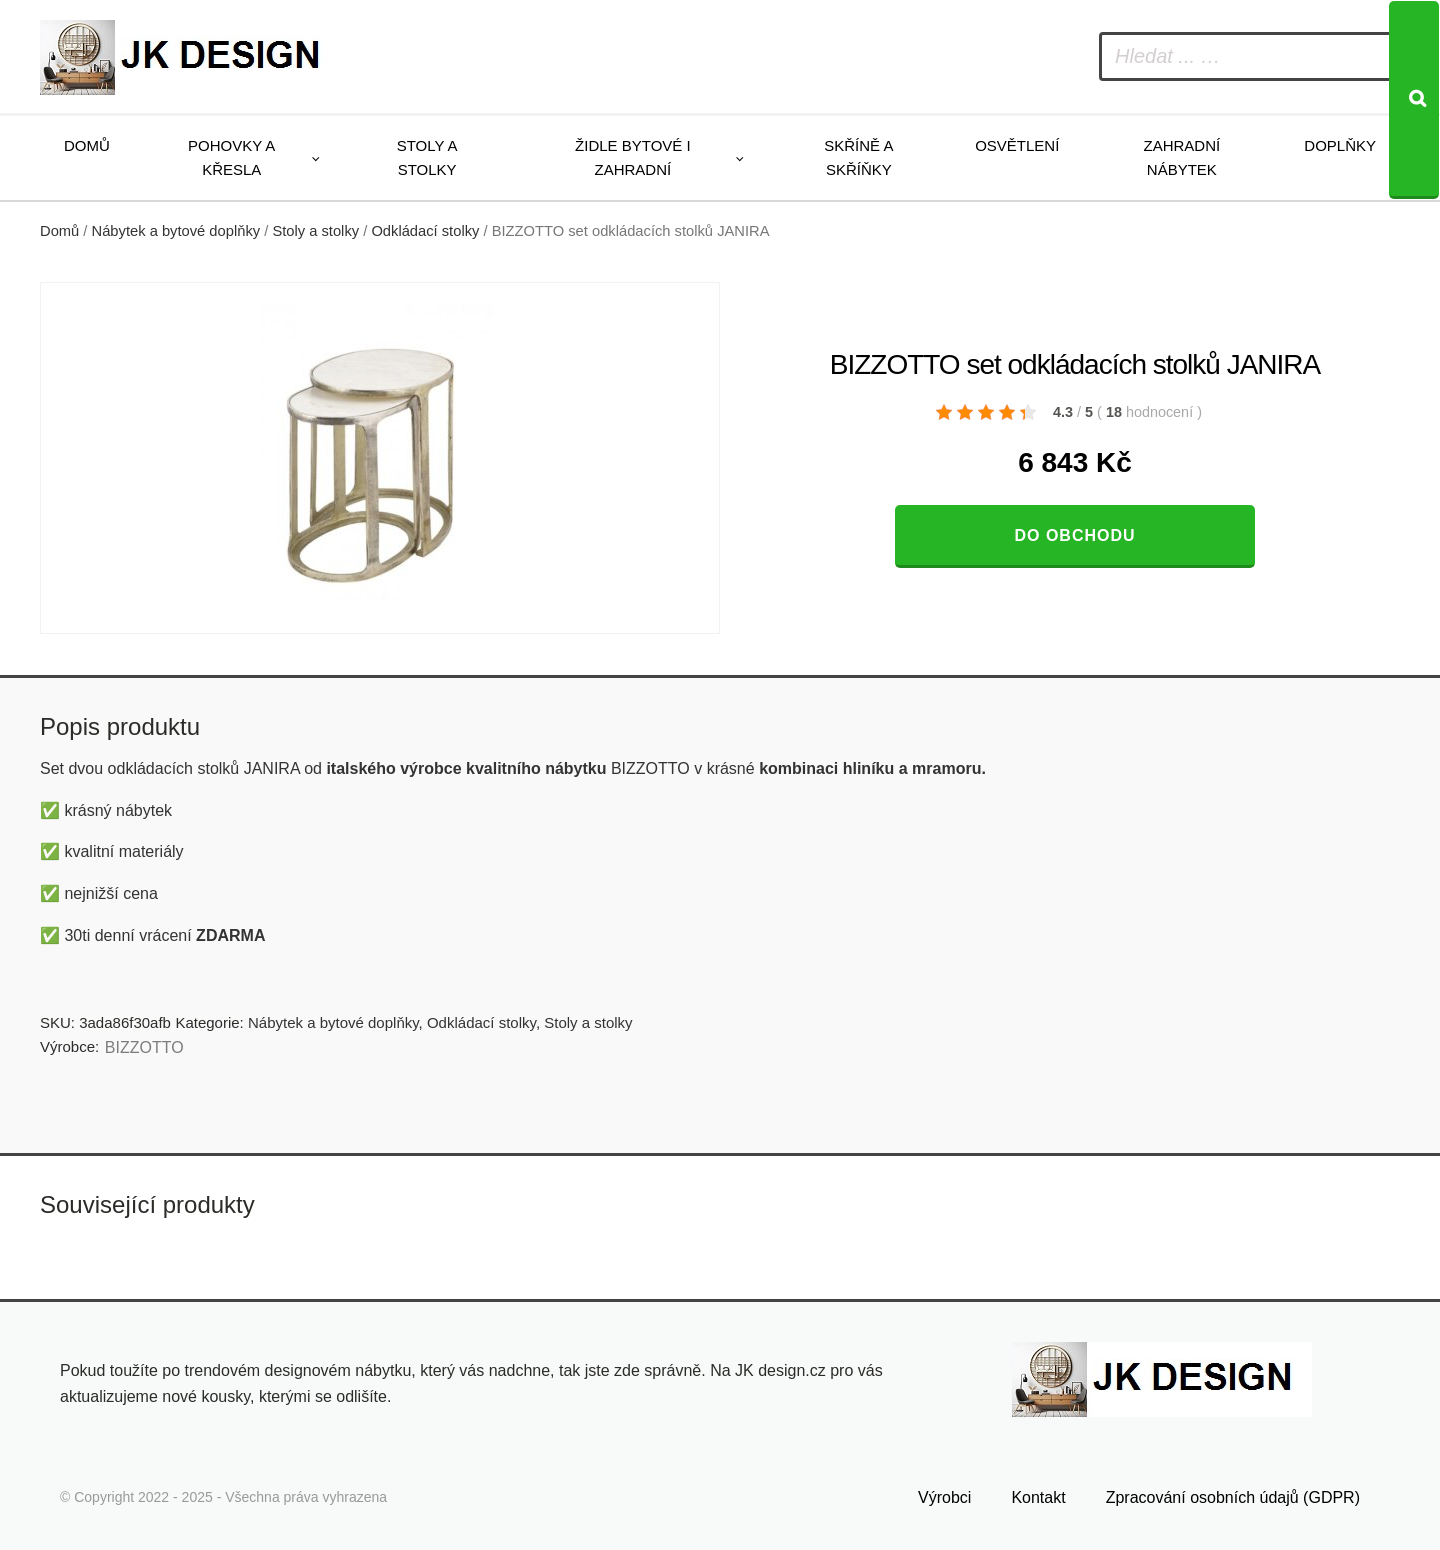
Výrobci (944, 1497)
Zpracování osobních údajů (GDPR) (1233, 1497)
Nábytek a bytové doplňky (176, 231)
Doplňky (1340, 145)
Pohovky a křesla (231, 157)
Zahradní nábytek (1181, 157)
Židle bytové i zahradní (633, 157)
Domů (87, 145)
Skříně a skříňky (858, 157)
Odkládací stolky (425, 231)
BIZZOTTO (144, 1047)
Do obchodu (1074, 535)
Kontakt (1038, 1497)
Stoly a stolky (427, 157)
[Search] (1414, 100)
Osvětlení (1017, 145)
